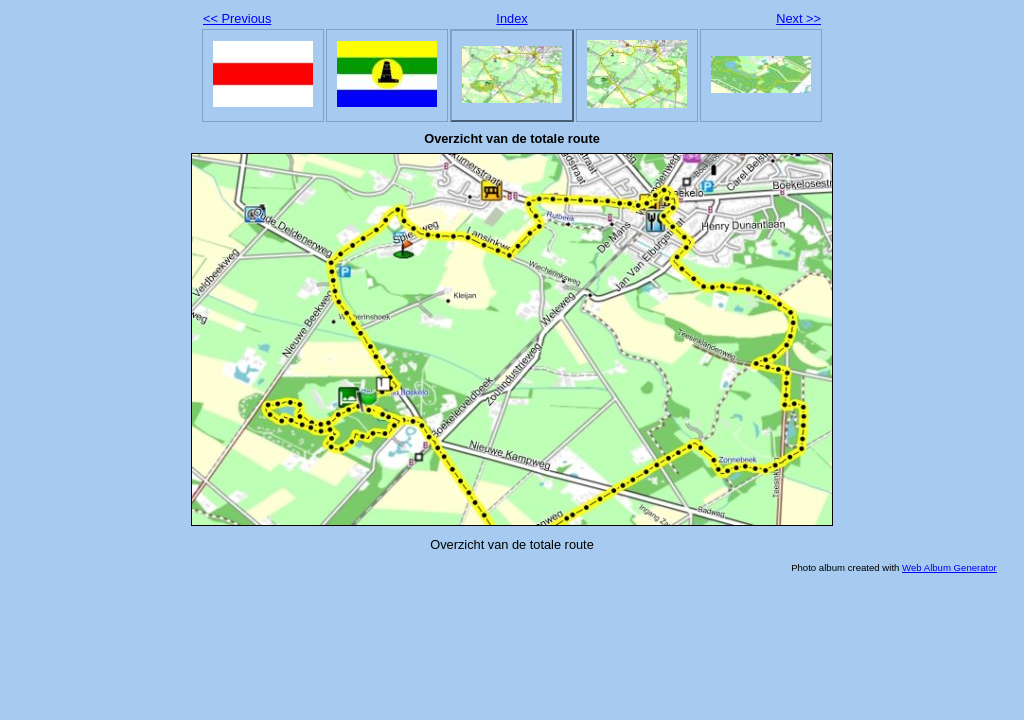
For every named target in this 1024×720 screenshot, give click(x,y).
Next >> (798, 18)
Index (511, 18)
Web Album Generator (949, 567)
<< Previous (237, 18)
